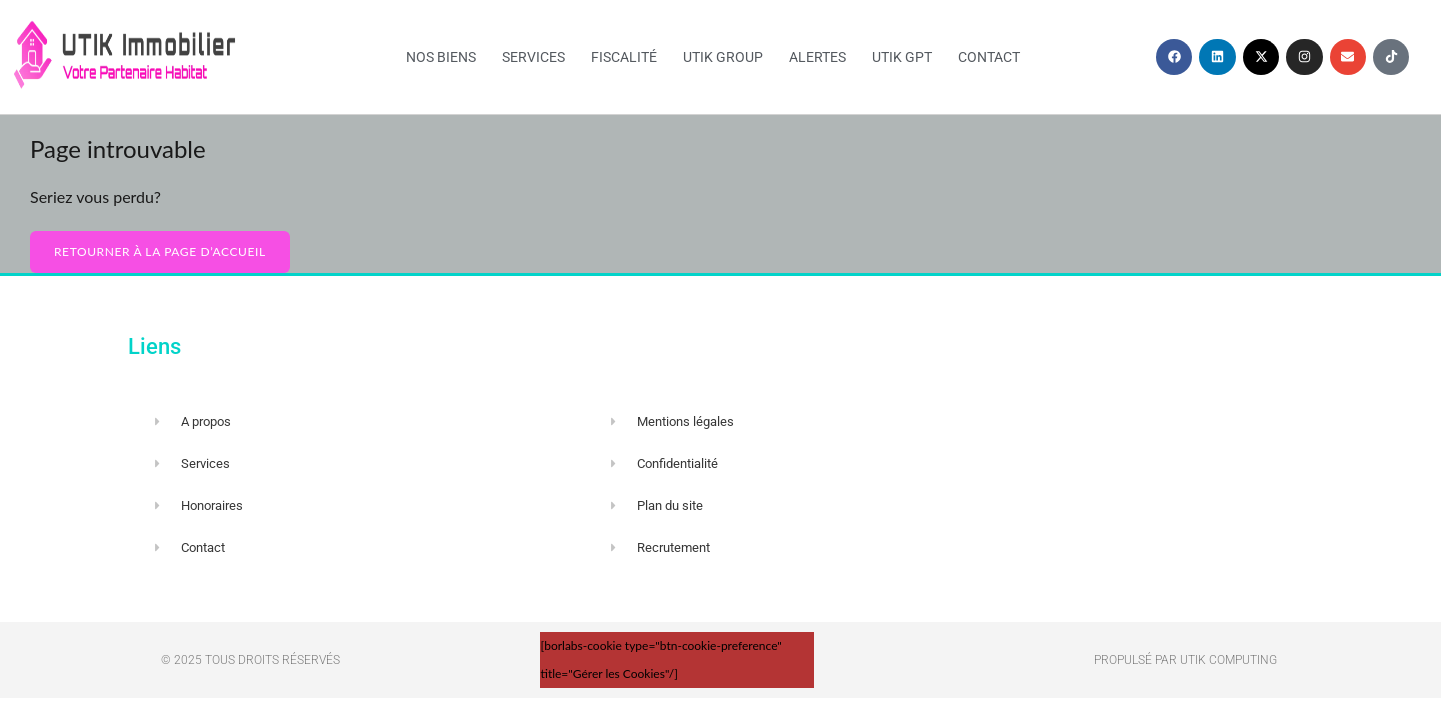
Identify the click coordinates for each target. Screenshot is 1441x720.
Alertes (817, 57)
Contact (989, 57)
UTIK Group (723, 57)
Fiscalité (624, 57)
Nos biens (441, 57)
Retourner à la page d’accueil (160, 251)
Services (533, 57)
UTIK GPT (902, 57)
